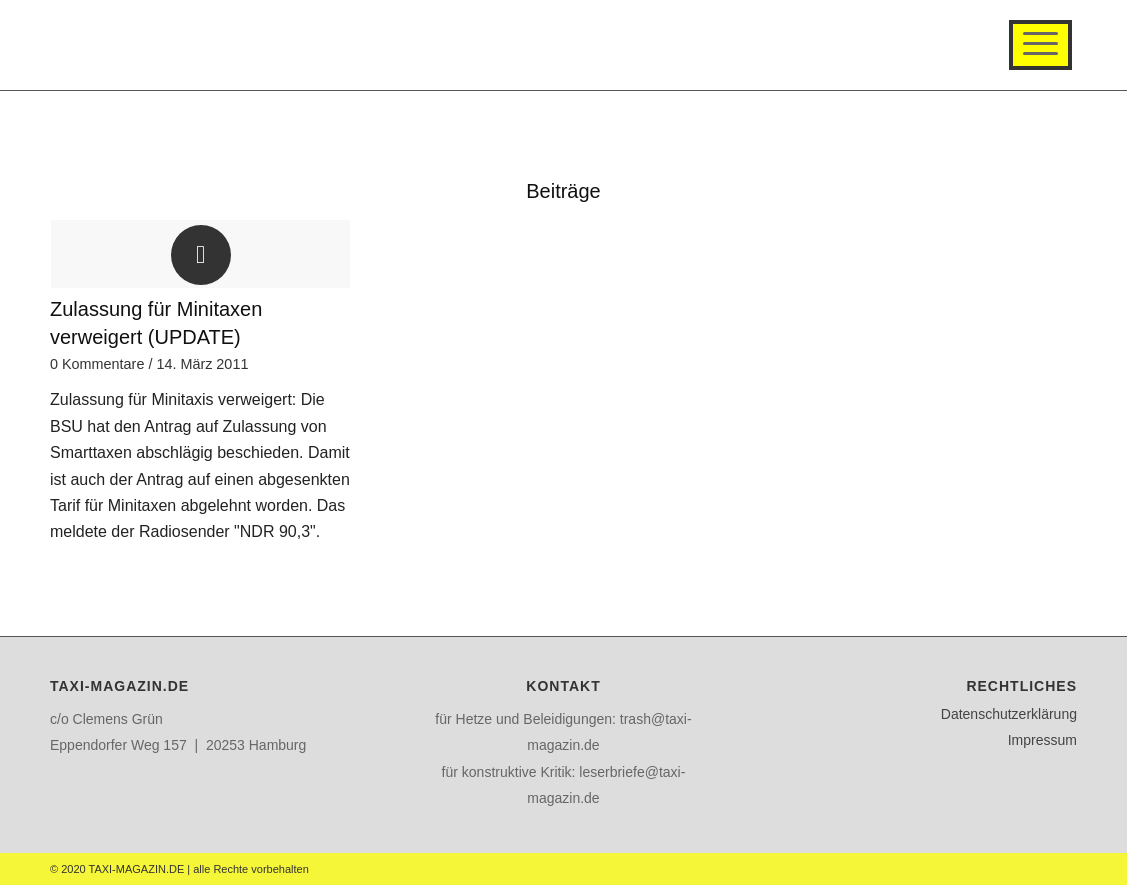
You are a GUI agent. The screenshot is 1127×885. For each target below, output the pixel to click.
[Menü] (1040, 45)
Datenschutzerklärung (1009, 714)
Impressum (1042, 740)
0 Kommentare (97, 364)
